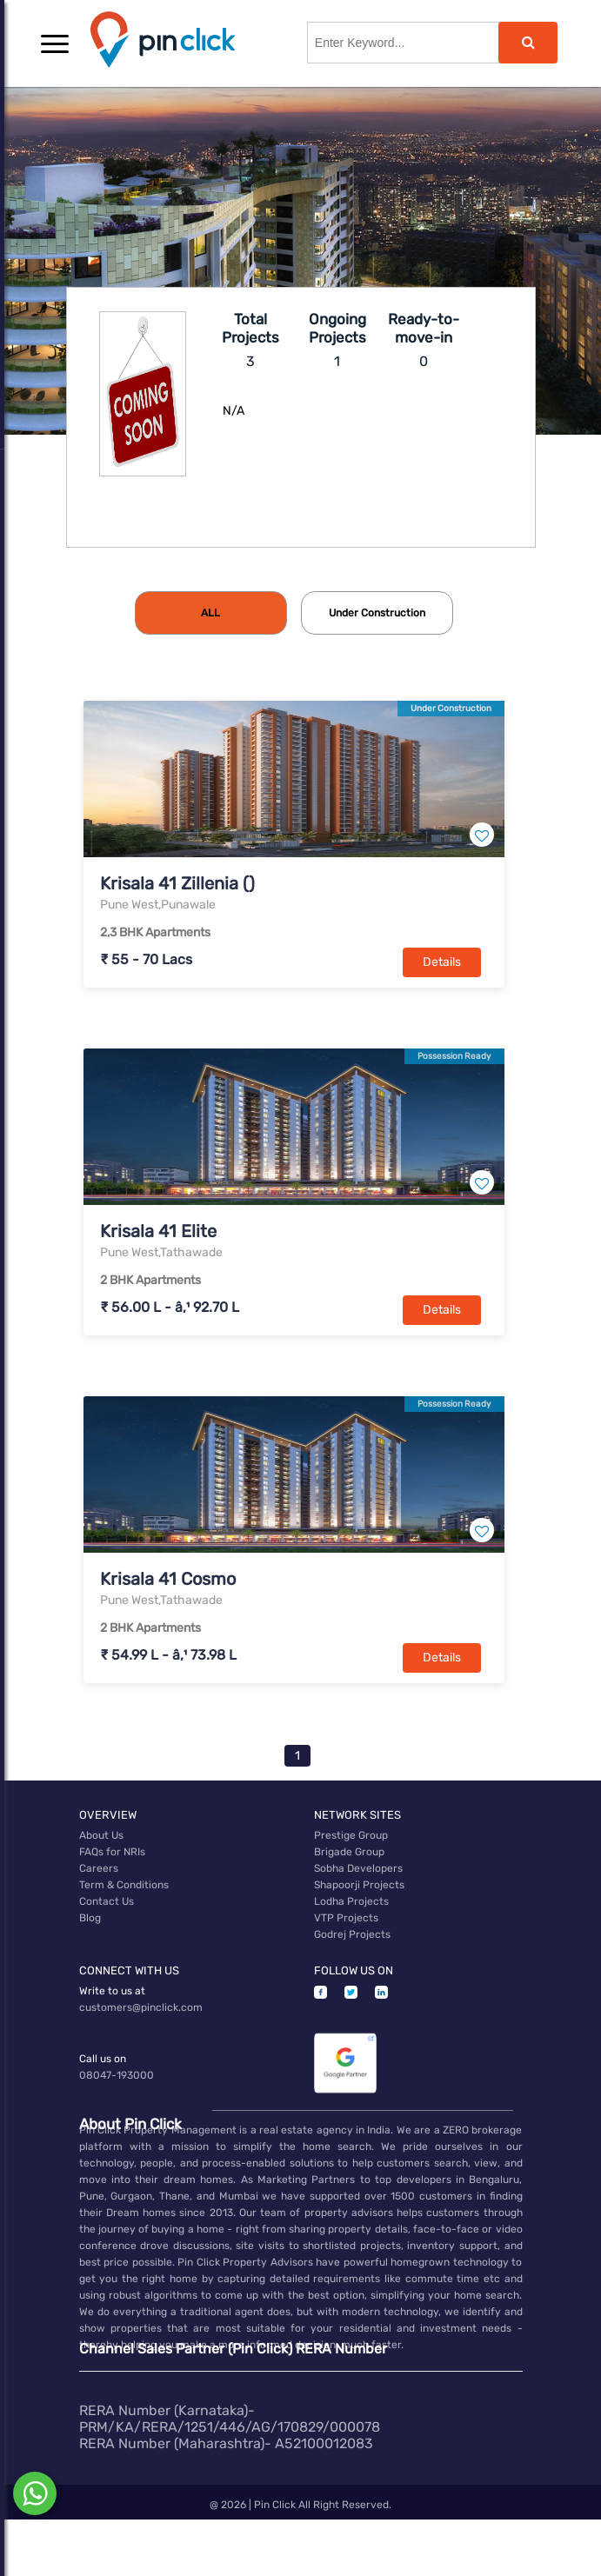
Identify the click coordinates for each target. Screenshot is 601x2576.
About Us (101, 1835)
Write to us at (112, 1991)
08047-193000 (116, 2075)
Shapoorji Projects (359, 1885)
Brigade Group (349, 1852)
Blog (90, 1918)
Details (442, 962)
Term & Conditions (124, 1885)
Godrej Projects (352, 1934)
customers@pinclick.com (141, 2007)
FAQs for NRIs (112, 1852)
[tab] (211, 613)
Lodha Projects (351, 1901)
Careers (98, 1868)
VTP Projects (346, 1918)
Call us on (102, 2059)
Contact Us (106, 1901)
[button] (55, 43)
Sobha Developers (358, 1868)
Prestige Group (351, 1835)
